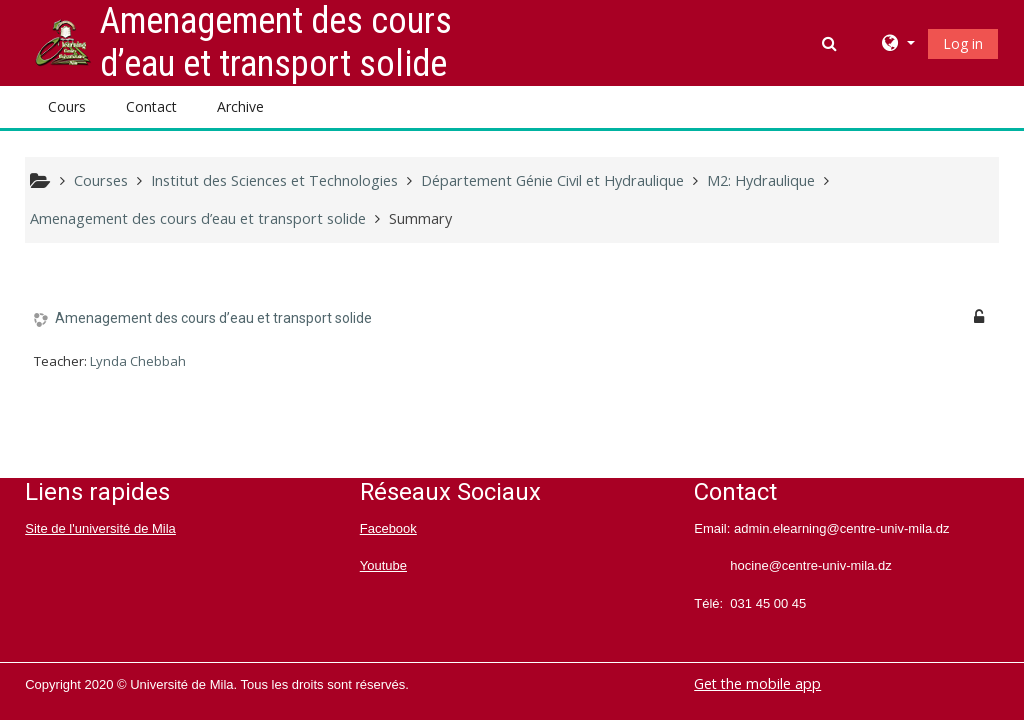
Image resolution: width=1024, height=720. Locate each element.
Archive (240, 106)
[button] (831, 43)
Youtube (383, 565)
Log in (963, 43)
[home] (63, 41)
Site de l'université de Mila (100, 528)
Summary (420, 218)
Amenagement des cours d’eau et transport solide (213, 318)
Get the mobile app (757, 683)
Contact (151, 106)
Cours (67, 106)
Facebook (388, 528)
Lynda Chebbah (138, 361)
